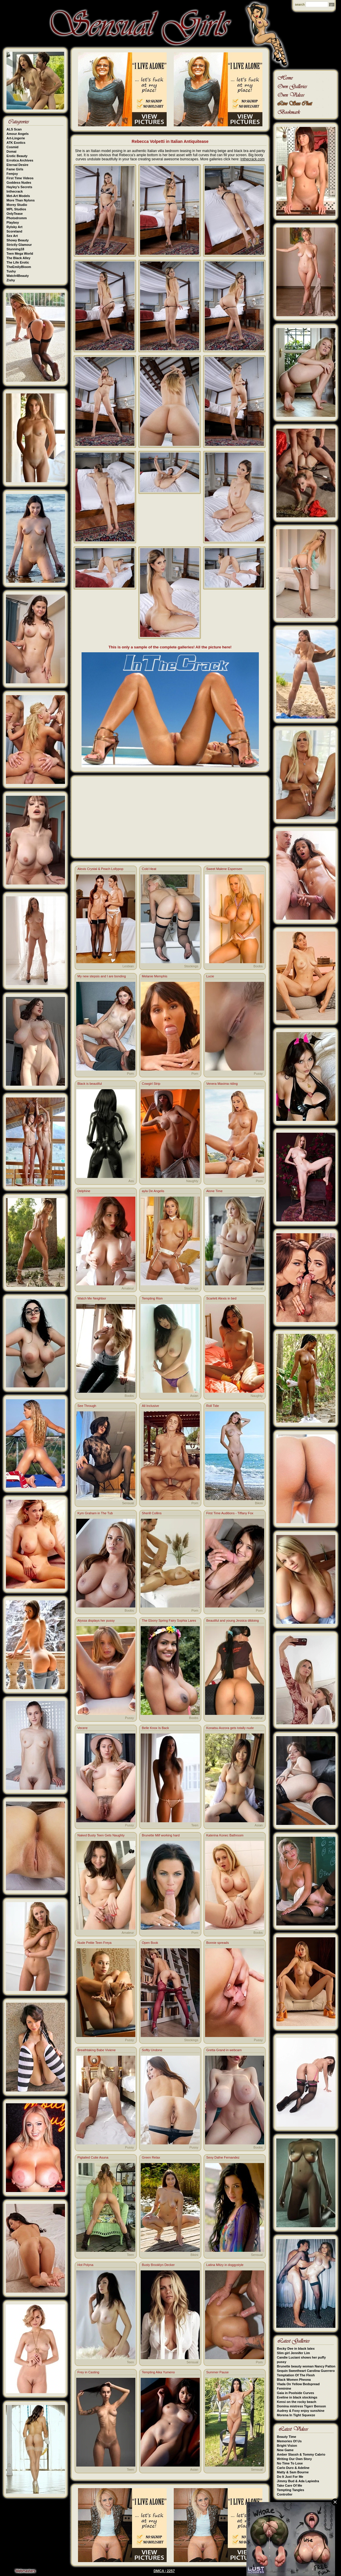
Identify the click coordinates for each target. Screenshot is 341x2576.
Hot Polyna (85, 2265)
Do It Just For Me (290, 2476)
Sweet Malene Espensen (224, 869)
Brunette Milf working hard (161, 1835)
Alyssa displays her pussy (96, 1620)
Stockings (191, 966)
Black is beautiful (89, 1083)
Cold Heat (149, 869)
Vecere (82, 1728)
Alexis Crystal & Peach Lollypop (100, 869)
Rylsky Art (14, 227)
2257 (171, 2571)
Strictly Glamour (19, 244)
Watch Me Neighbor (91, 1298)
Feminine (284, 2388)
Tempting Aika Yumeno (158, 2372)
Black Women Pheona (294, 2379)
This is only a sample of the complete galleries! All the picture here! (169, 647)
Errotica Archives (20, 160)
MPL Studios (16, 209)
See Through (86, 1406)
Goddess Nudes (19, 182)
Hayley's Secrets (19, 187)
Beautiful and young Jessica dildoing (232, 1620)
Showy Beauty (18, 240)
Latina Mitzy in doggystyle (224, 2265)
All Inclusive (150, 1406)
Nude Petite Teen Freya (94, 1942)
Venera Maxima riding (222, 1083)
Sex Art (12, 236)
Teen (194, 1825)
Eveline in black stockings (297, 2397)
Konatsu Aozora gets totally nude (230, 1728)
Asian (194, 1395)
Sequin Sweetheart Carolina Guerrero (306, 2370)
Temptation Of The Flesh (296, 2375)
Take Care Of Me (289, 2485)
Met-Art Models (18, 196)
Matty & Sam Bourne (293, 2472)
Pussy (258, 1073)
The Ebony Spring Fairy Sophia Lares (169, 1620)
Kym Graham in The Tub (95, 1513)
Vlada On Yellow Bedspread (298, 2384)
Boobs (258, 966)
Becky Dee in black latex (296, 2348)
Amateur (127, 1288)
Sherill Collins (152, 1513)
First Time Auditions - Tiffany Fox (229, 1513)
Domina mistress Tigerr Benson (301, 2406)
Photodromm (17, 218)
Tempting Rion (152, 1298)
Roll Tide (212, 1406)
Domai (12, 151)
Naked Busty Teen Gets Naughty (100, 1835)
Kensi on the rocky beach (296, 2402)
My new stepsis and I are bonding (101, 976)
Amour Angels (18, 133)
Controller (285, 2494)
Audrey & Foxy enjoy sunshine (300, 2410)
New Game (285, 2450)
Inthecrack (15, 191)
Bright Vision (287, 2445)
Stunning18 (15, 249)
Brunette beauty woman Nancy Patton (306, 2366)
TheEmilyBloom (19, 267)
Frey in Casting (88, 2372)
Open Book (150, 1942)
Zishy (11, 280)
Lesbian (128, 966)
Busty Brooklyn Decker (158, 2265)
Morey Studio (17, 204)
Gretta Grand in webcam (224, 2050)
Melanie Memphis (154, 976)
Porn (130, 1073)
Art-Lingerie (16, 138)
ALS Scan (14, 129)
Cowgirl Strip (151, 1083)
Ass (131, 1181)
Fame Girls (15, 169)
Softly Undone (152, 2050)
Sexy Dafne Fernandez (223, 2157)
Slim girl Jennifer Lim (293, 2353)
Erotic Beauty (17, 156)
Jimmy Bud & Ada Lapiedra (298, 2481)
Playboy (13, 222)
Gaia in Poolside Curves (295, 2393)
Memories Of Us (289, 2441)
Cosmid (12, 147)
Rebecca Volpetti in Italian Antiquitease (170, 141)
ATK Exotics (16, 142)
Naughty (192, 1181)
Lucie (210, 976)
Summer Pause (217, 2372)
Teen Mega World (20, 253)
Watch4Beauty (18, 275)
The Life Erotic (18, 262)
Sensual (257, 1288)
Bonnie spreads (217, 1942)
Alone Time (214, 1191)
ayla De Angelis (153, 1191)
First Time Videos (20, 178)
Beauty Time (286, 2436)
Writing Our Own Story (294, 2459)
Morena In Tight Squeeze (296, 2415)
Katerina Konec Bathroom (224, 1835)
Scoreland (14, 231)
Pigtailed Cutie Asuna (92, 2157)
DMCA (159, 2571)
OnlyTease (15, 213)
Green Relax (151, 2157)
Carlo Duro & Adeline (293, 2468)
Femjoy (12, 173)
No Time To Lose (290, 2463)
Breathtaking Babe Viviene (96, 2050)
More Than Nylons (21, 200)
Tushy (11, 271)
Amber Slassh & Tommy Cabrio (301, 2454)
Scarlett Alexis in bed (221, 1298)
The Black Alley (18, 258)
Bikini (259, 1503)
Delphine (83, 1191)
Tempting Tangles (290, 2490)
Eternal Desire (17, 165)
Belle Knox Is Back (155, 1728)
